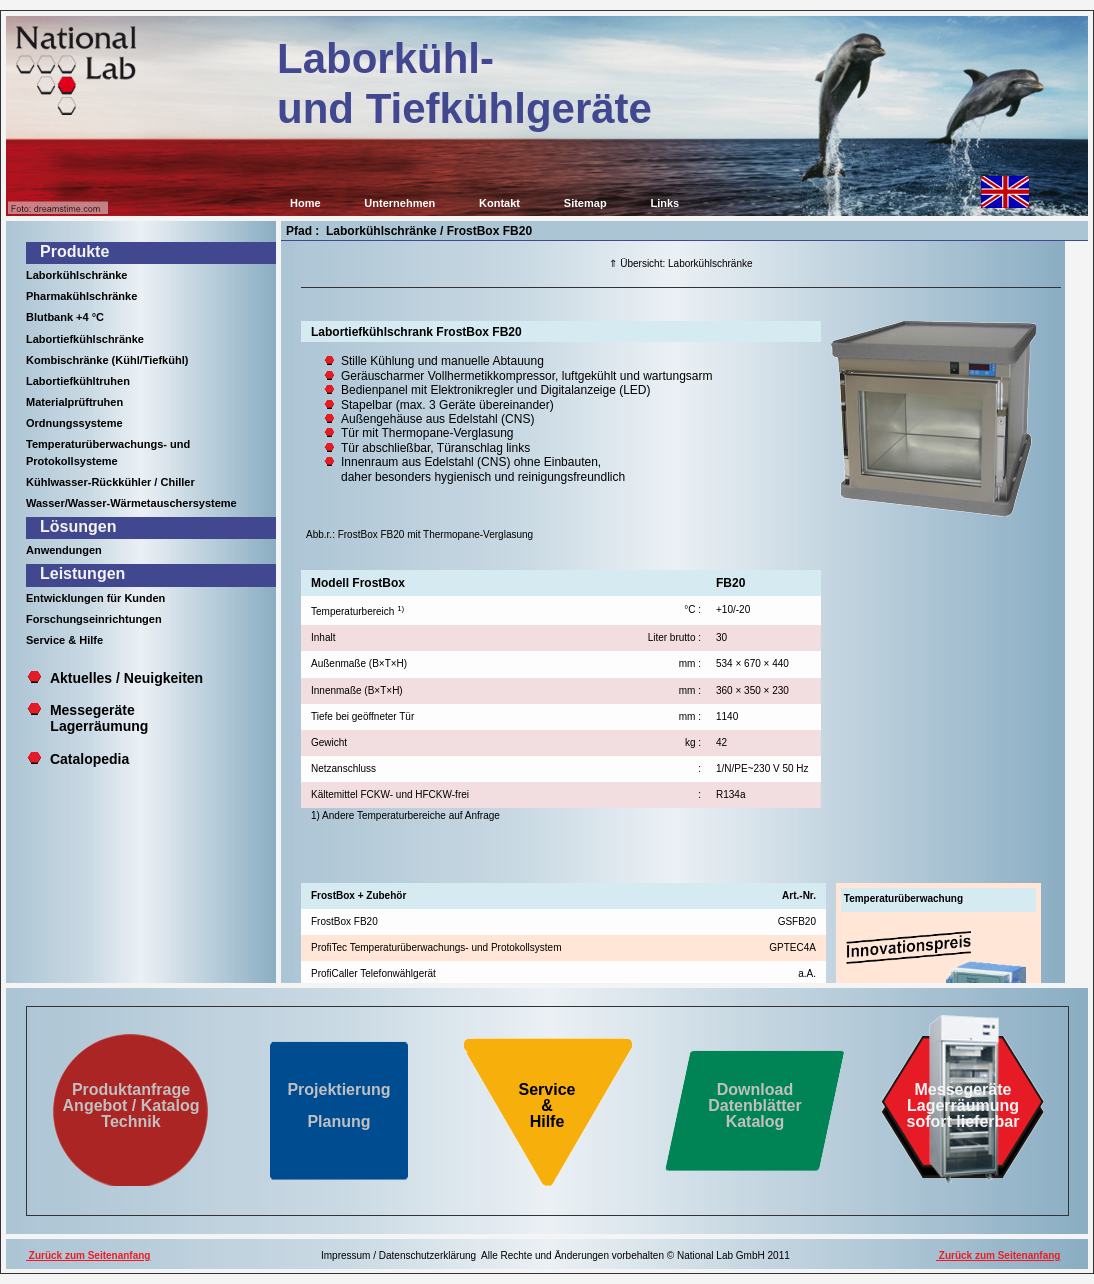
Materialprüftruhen (74, 402)
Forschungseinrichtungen (94, 619)
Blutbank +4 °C (65, 317)
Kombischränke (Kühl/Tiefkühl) (107, 360)
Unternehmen (399, 203)
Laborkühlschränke (76, 275)
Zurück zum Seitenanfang (88, 1255)
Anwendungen (64, 550)
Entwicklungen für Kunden (95, 598)
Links (664, 203)
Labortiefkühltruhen (78, 381)
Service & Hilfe (64, 640)
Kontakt (499, 203)
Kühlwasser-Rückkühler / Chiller (110, 482)
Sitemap (585, 203)
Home (305, 203)
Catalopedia (89, 759)
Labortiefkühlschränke (85, 339)
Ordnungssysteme (74, 423)
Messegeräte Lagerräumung (87, 718)
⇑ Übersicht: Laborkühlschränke (680, 263)
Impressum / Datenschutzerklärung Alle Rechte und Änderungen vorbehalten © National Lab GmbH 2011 (555, 1255)
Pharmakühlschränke (81, 296)
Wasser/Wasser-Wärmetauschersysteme (131, 503)
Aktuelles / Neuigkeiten (126, 678)
